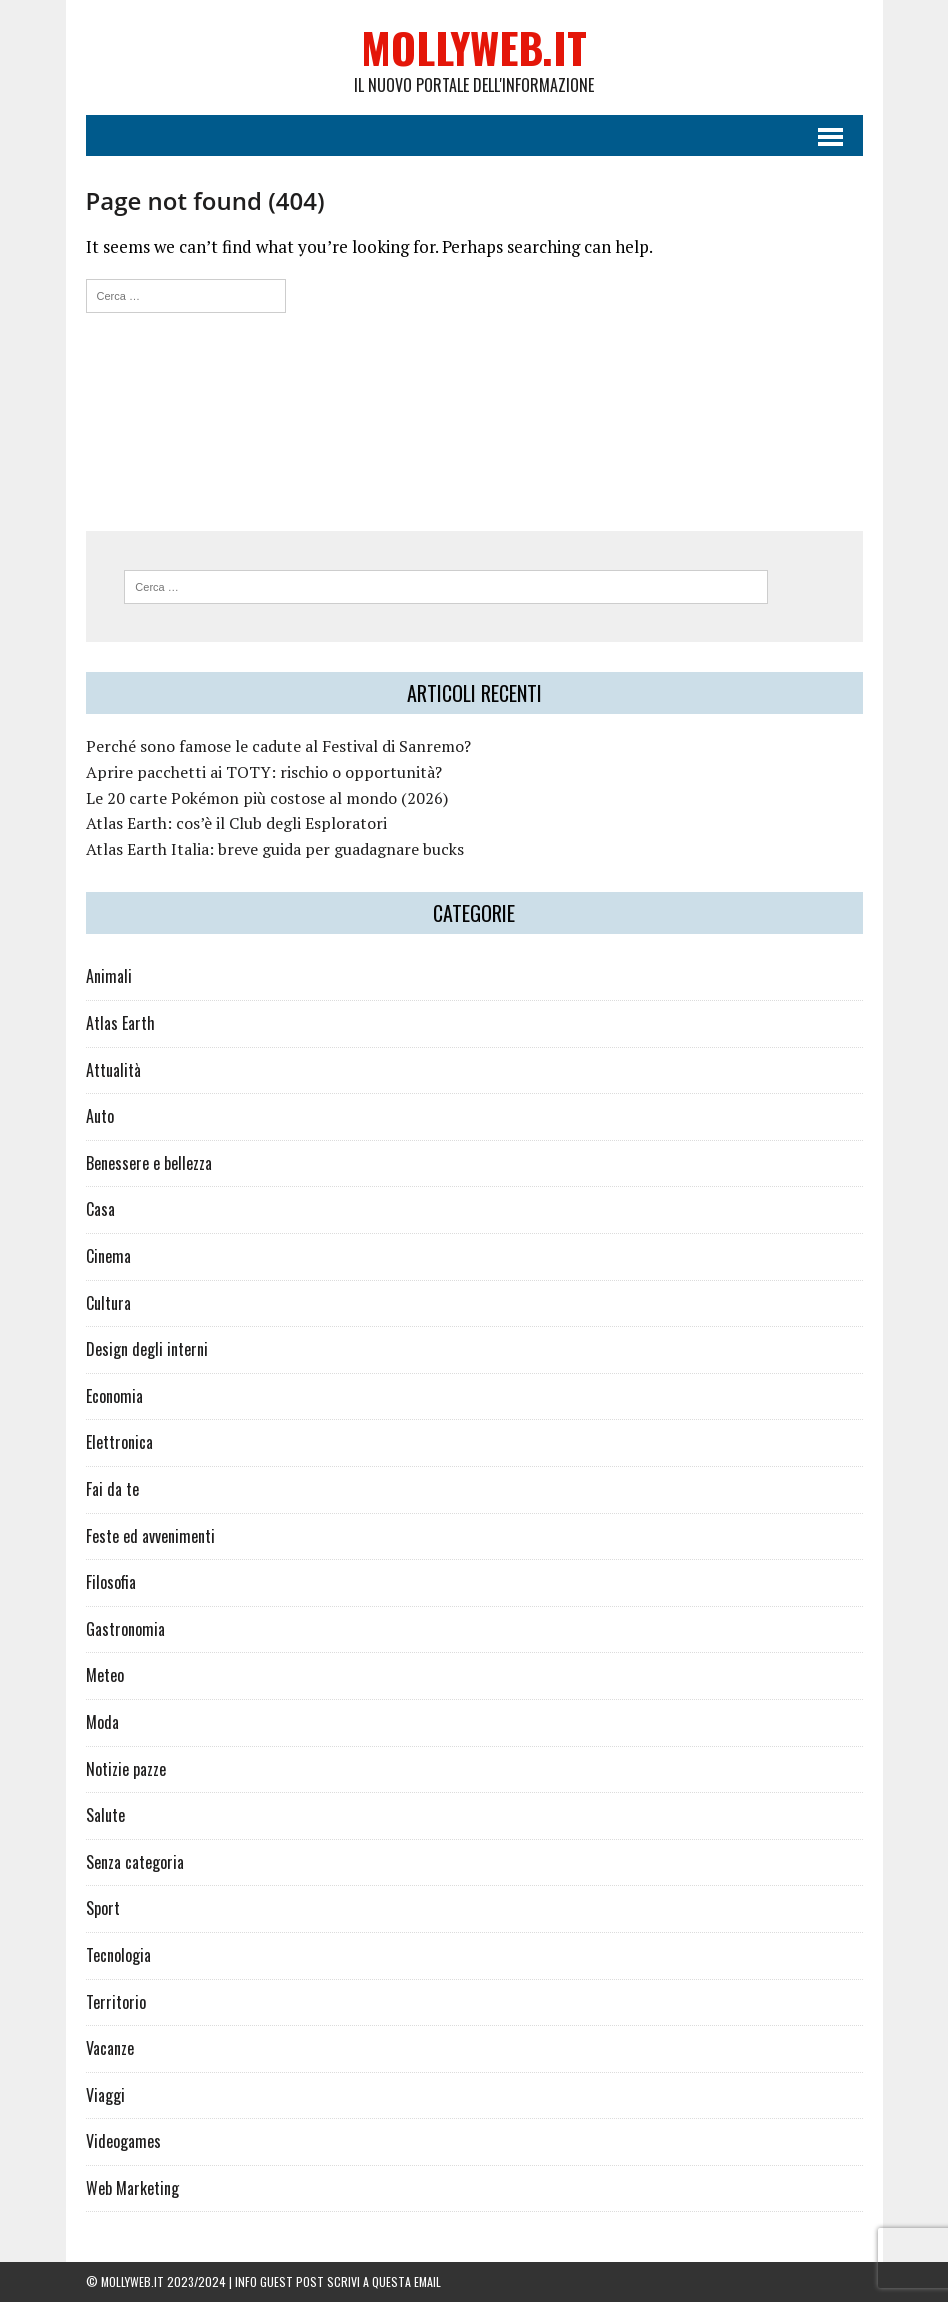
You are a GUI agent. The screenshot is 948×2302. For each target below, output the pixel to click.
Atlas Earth (120, 1023)
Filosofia (111, 1582)
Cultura (108, 1303)
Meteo (105, 1675)
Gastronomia (125, 1629)
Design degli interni (147, 1349)
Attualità (113, 1070)
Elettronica (119, 1442)
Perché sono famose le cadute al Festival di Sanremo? (278, 746)
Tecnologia (118, 1955)
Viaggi (105, 2095)
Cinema (108, 1256)
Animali (109, 976)
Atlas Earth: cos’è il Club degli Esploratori (236, 823)
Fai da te (112, 1489)
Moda (102, 1722)
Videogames (123, 2141)
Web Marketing (132, 2188)
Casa (100, 1209)
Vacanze (110, 2048)
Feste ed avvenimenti (150, 1536)
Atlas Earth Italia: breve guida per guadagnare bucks (275, 849)
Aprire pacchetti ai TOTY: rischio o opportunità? (264, 772)
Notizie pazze (126, 1769)
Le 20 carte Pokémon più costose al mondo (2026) (267, 798)
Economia (114, 1396)
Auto (100, 1116)
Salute (105, 1815)
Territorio (116, 2002)
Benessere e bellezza (149, 1163)
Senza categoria (135, 1862)
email (427, 2281)
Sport (103, 1908)
